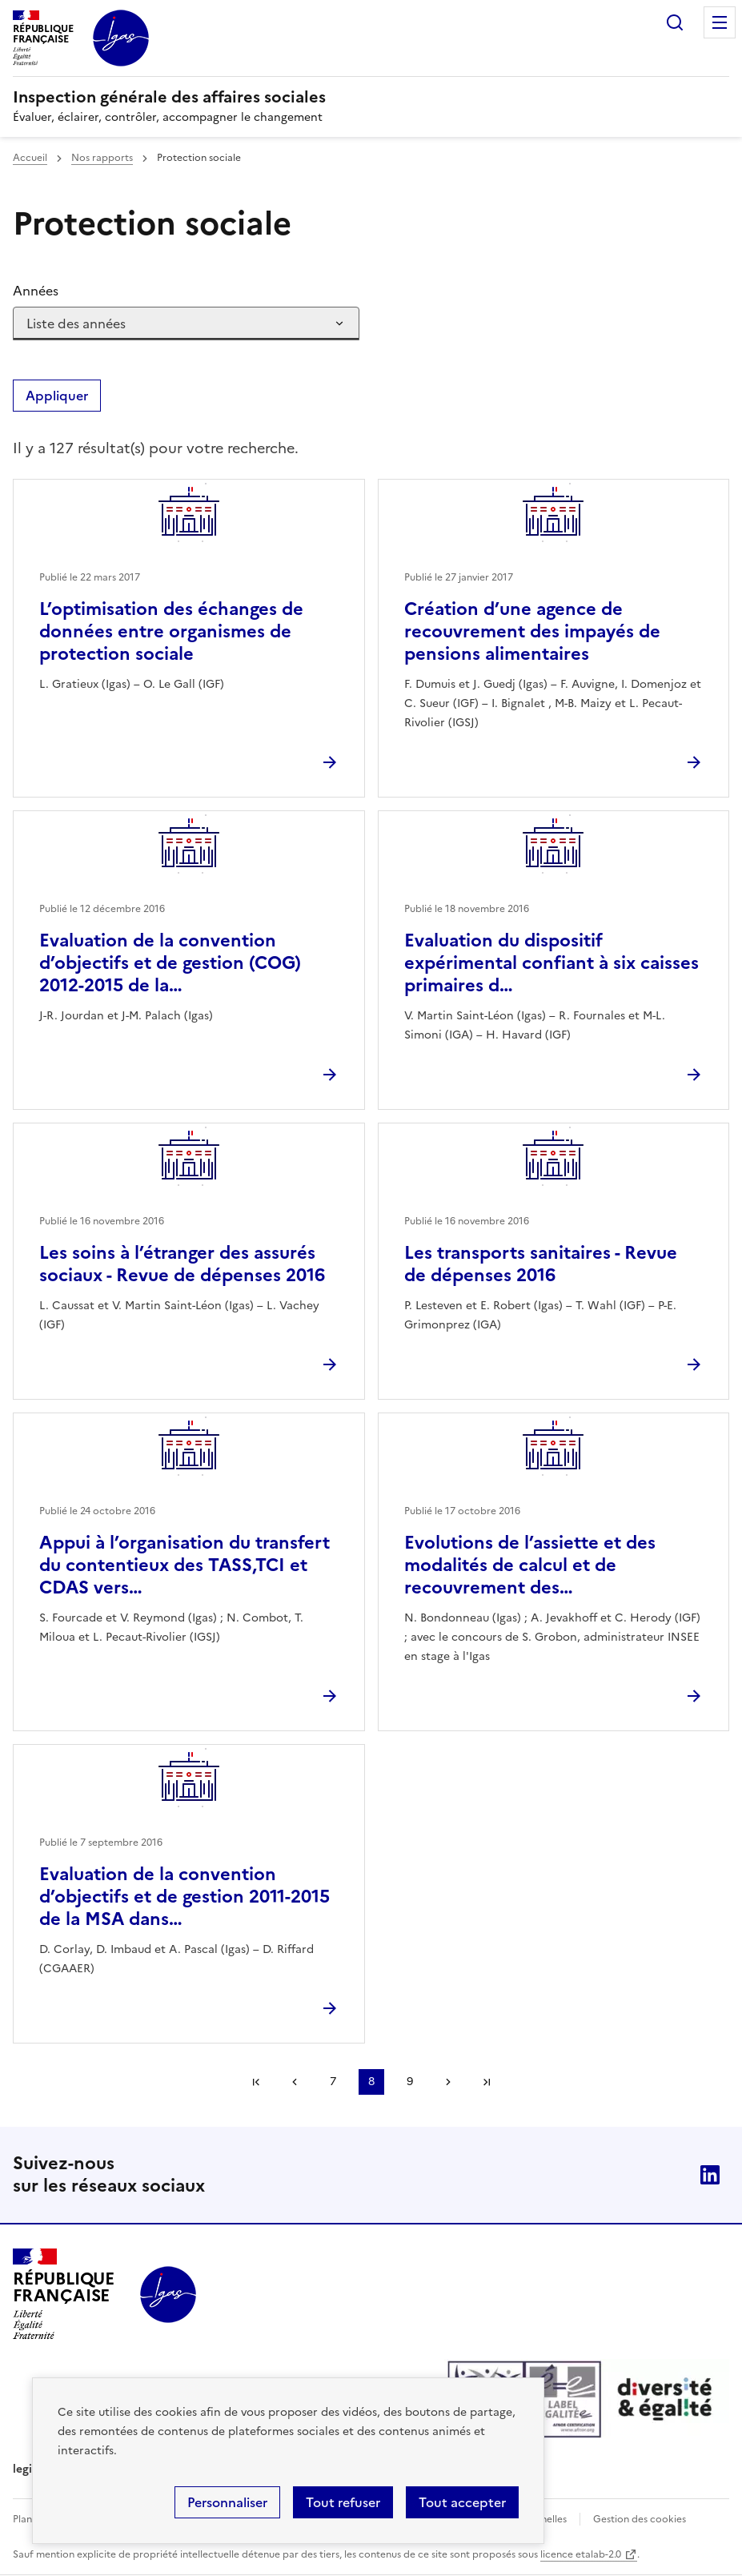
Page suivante (448, 2082)
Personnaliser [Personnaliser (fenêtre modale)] (227, 2502)
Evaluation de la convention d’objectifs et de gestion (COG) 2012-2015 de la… (170, 963)
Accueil (30, 158)
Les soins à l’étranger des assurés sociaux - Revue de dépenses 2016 (182, 1264)
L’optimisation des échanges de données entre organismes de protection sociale (171, 631)
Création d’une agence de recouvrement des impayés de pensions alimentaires (532, 631)
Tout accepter (462, 2502)
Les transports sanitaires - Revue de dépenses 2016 (540, 1264)
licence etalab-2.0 (580, 2554)
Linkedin (710, 2175)
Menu (720, 22)
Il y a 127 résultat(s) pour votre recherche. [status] (156, 448)
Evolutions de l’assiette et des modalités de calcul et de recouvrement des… (530, 1565)
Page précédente (294, 2082)
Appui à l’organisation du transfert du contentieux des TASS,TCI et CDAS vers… (184, 1565)
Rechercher (675, 22)
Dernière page (486, 2082)
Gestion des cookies (639, 2519)
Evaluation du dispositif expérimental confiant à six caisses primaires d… (551, 963)
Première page (256, 2082)
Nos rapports (102, 158)
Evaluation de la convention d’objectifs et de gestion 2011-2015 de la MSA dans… (184, 1896)
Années (35, 290)
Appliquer (57, 395)
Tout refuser (343, 2502)
